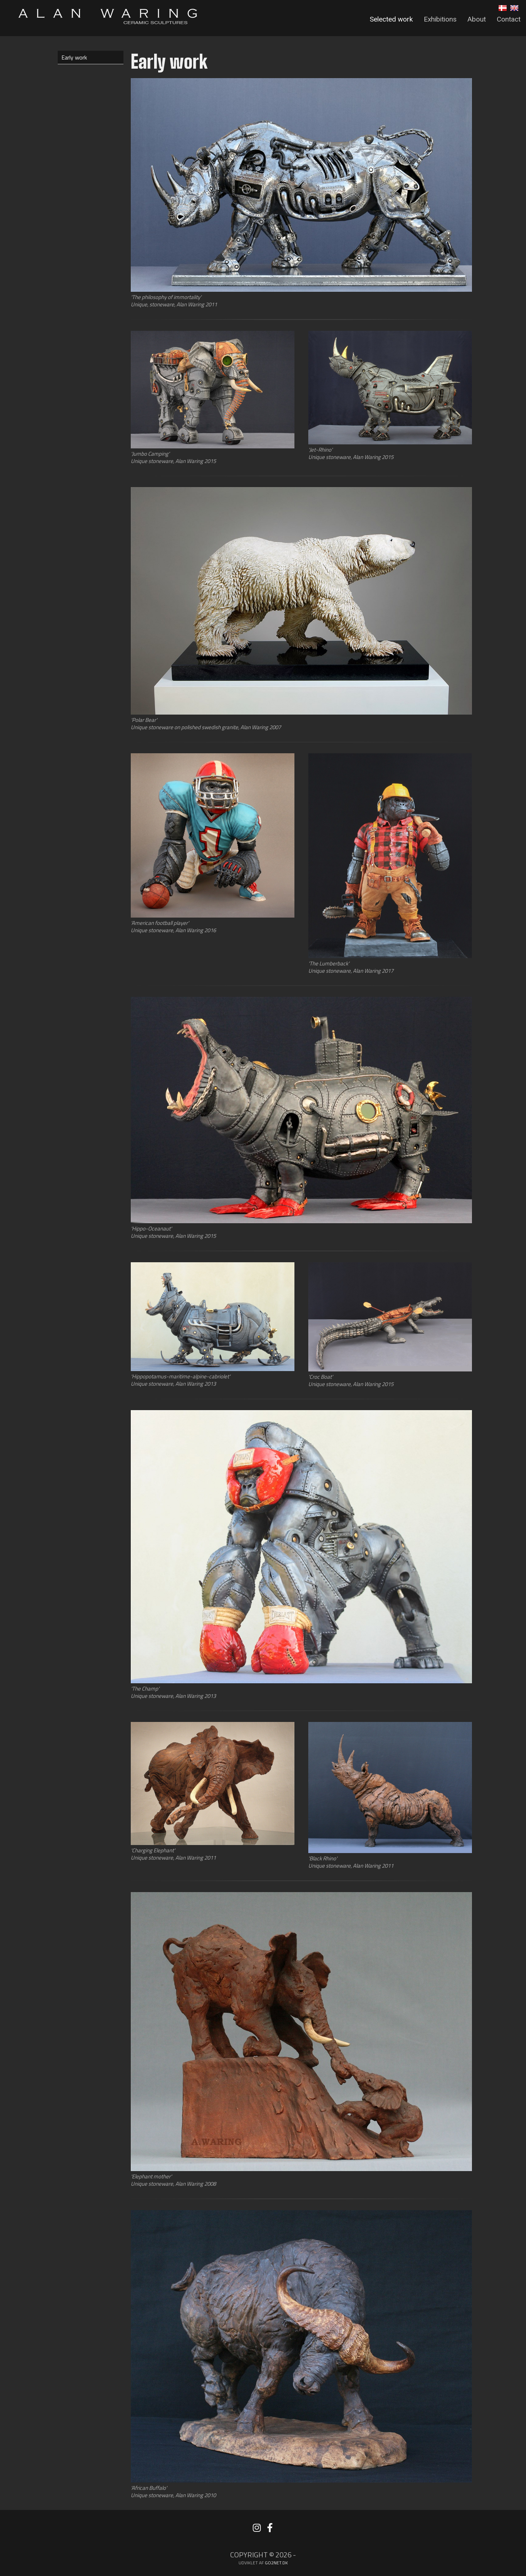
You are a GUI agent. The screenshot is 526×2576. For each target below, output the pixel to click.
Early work (74, 57)
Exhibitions (440, 19)
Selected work (391, 19)
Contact (509, 19)
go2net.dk (276, 2562)
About (477, 19)
